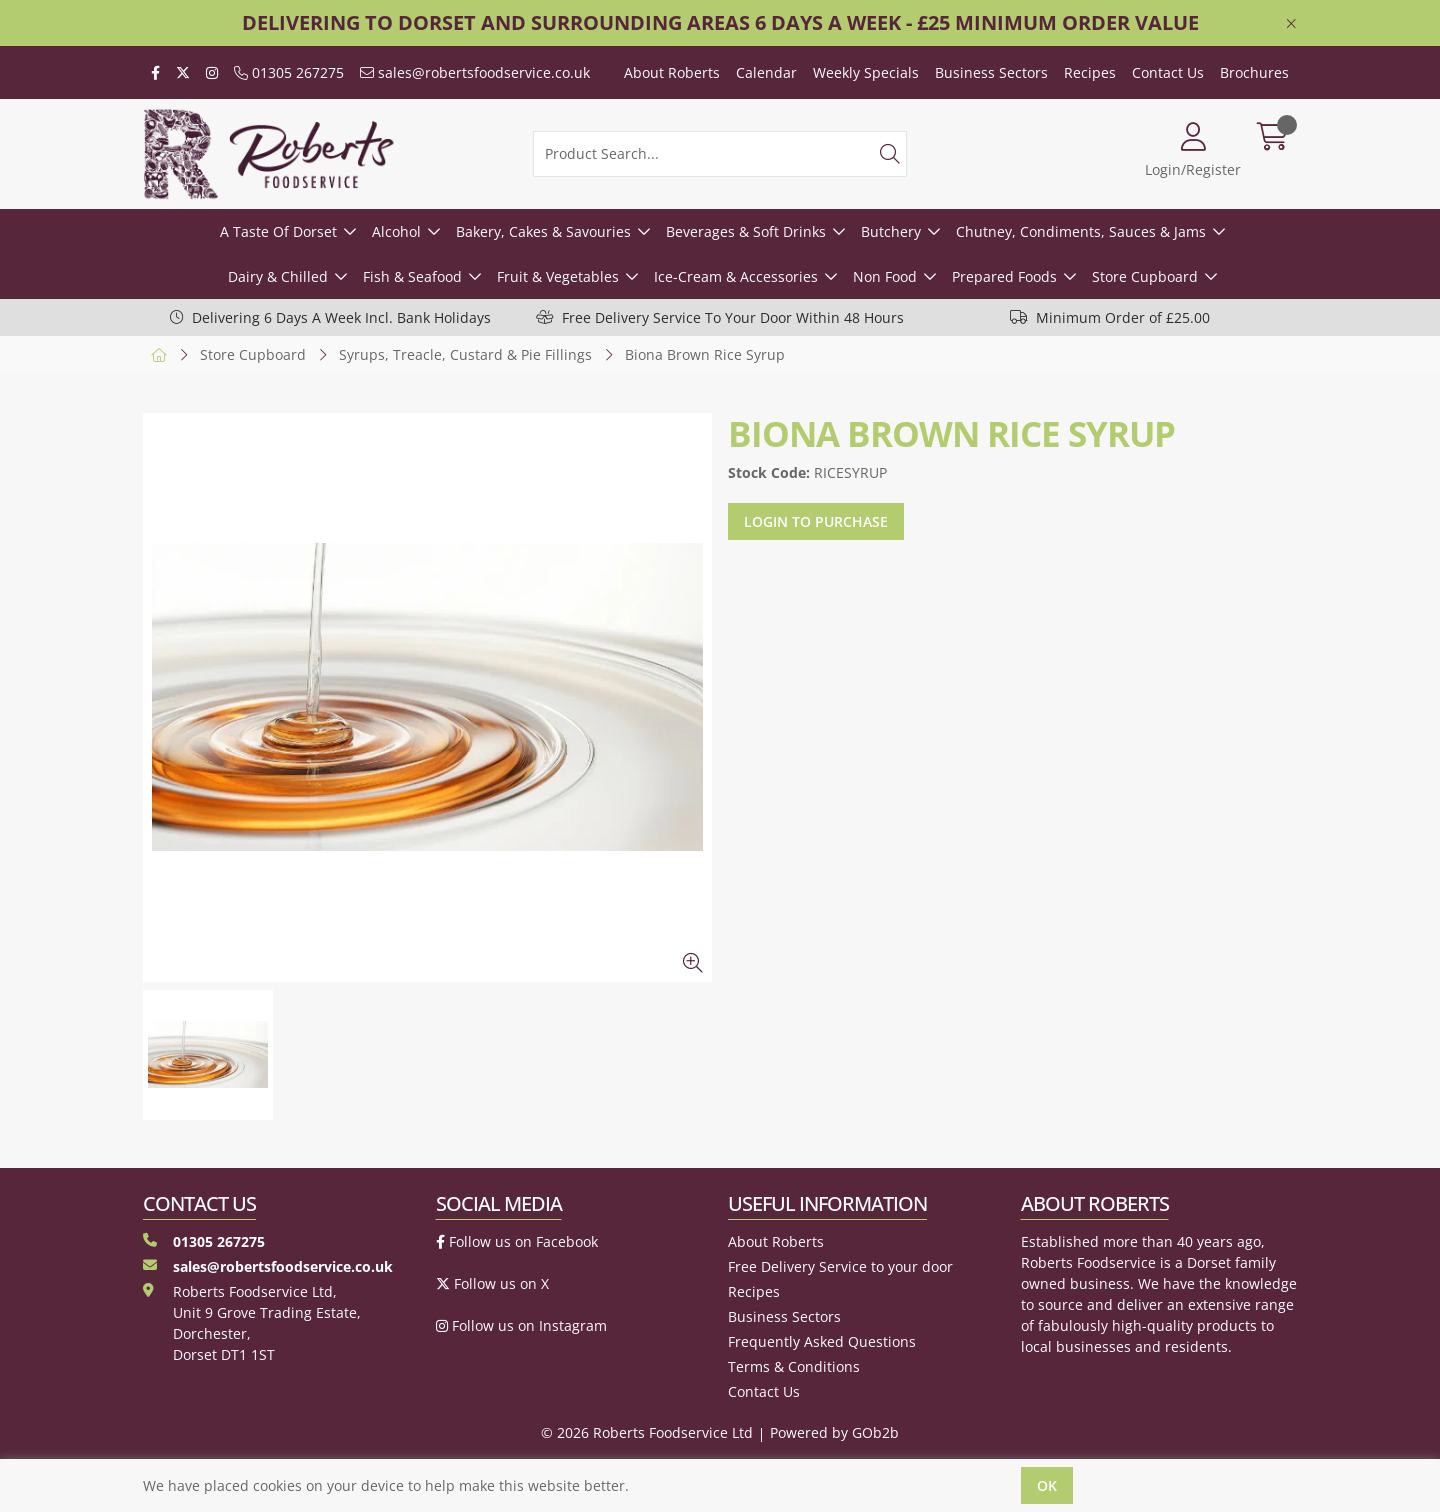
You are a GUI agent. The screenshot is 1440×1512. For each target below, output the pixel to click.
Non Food (885, 276)
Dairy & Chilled (278, 276)
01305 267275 (289, 72)
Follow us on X (492, 1283)
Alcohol (396, 231)
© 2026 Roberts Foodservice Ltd (647, 1432)
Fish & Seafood (412, 276)
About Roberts (672, 72)
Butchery (891, 231)
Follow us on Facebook (517, 1241)
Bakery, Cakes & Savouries (543, 231)
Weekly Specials (866, 72)
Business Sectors (991, 72)
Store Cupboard (1145, 276)
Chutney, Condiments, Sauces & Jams (1081, 231)
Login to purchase (816, 521)
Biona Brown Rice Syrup (705, 354)
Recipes (1090, 72)
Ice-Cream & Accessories (736, 276)
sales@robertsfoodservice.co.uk (475, 72)
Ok (1047, 1485)
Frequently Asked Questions (822, 1341)
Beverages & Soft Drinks (746, 231)
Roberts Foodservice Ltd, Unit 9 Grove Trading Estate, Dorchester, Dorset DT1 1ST (252, 1323)
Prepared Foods (1004, 276)
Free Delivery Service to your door (840, 1266)
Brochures (1254, 72)
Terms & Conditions (794, 1366)
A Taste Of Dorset (278, 231)
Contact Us (1168, 72)
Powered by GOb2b (834, 1432)
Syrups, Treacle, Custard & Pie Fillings (465, 354)
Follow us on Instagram (521, 1325)
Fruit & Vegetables (558, 276)
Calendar (766, 72)
